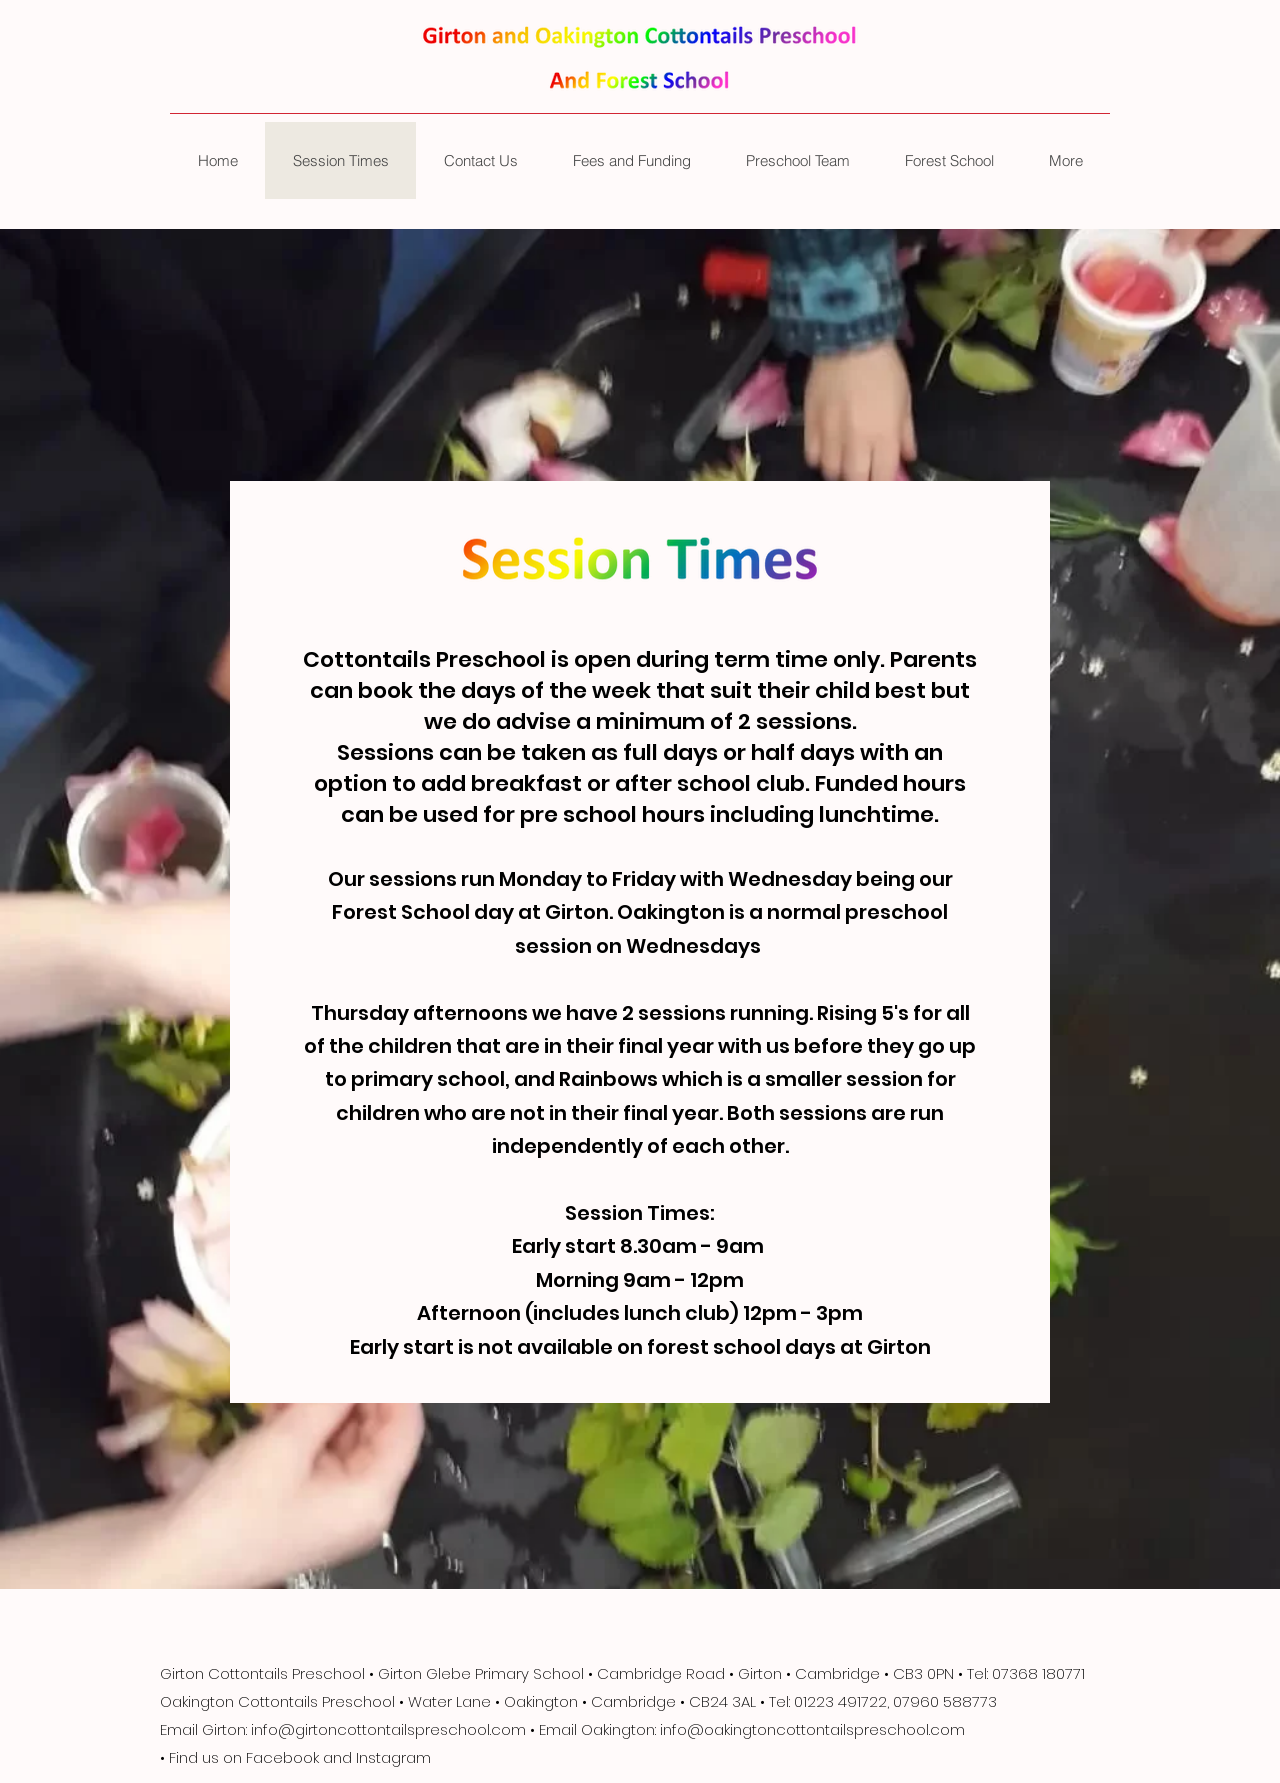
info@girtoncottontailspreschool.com (388, 1729)
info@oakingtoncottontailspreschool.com (812, 1729)
